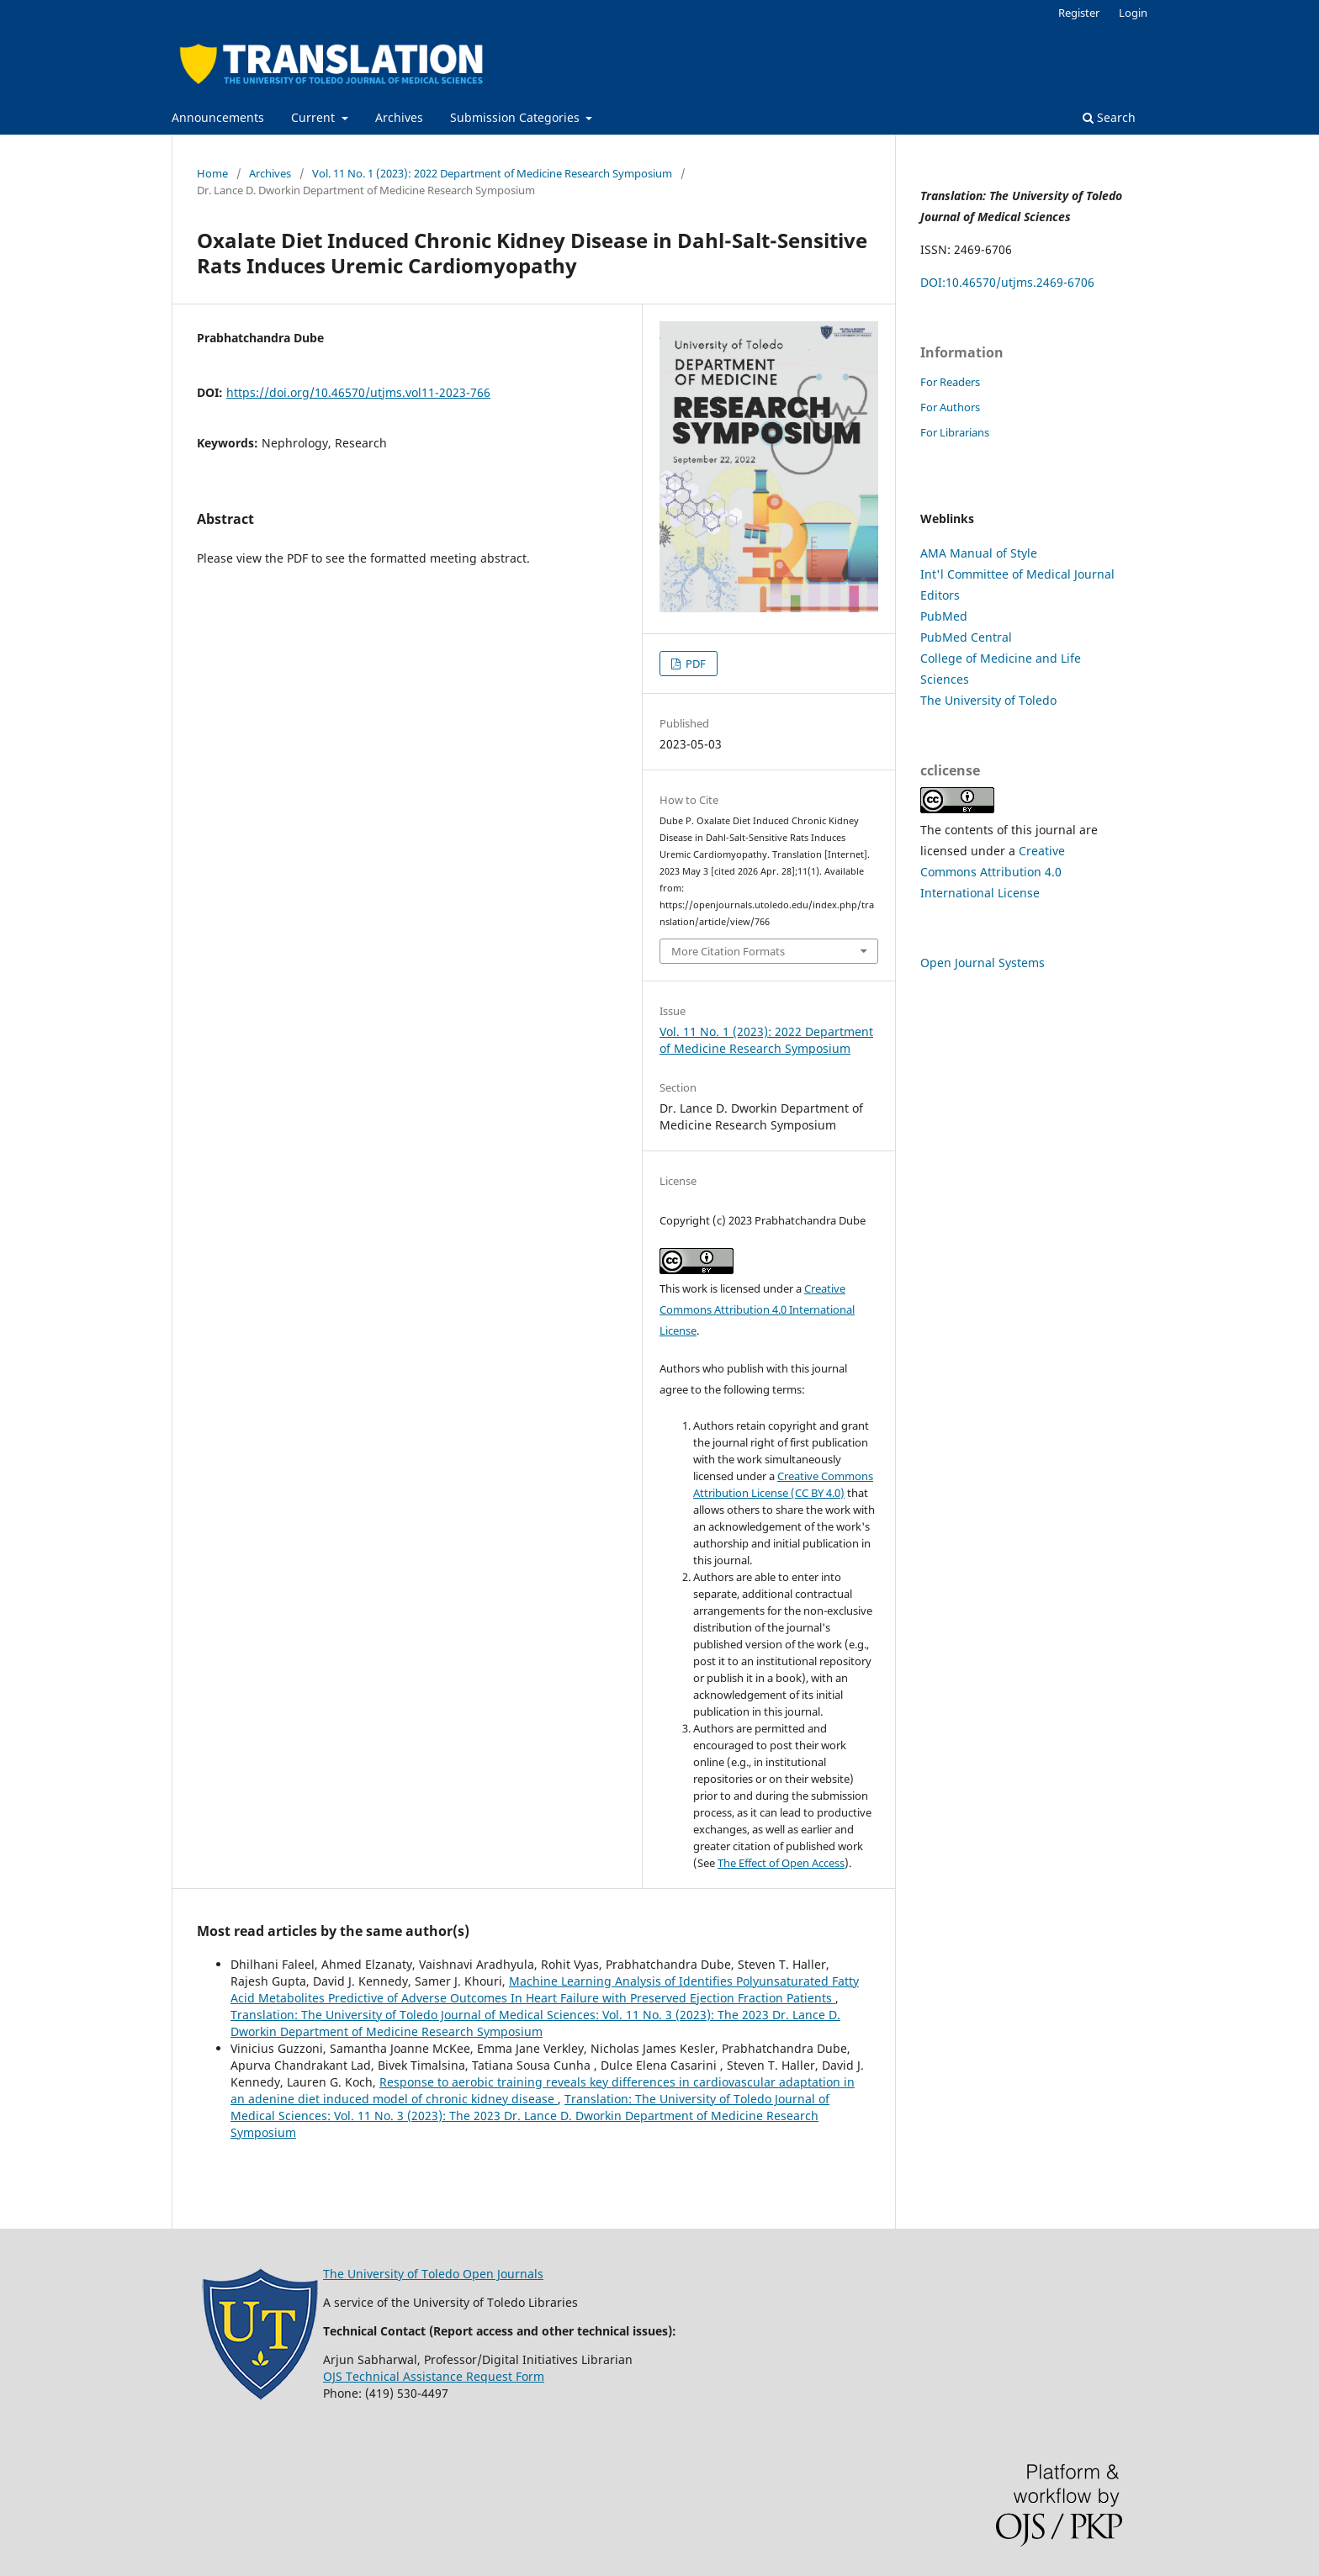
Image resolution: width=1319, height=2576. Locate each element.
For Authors (950, 407)
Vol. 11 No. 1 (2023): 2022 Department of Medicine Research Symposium (492, 173)
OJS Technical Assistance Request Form (433, 2376)
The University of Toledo (988, 700)
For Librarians (954, 432)
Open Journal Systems (982, 963)
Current (314, 117)
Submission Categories (516, 117)
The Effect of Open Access (781, 1862)
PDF (694, 663)
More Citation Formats (728, 951)
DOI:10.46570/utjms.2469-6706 (1007, 282)
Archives (399, 117)
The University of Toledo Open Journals (433, 2274)
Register (1078, 12)
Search (1109, 117)
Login (1133, 12)
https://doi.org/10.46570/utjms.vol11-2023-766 (358, 392)
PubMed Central (966, 637)
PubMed (943, 616)
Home (212, 173)
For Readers (950, 381)
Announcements (218, 117)
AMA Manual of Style (978, 553)
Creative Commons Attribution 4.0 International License (757, 1309)
